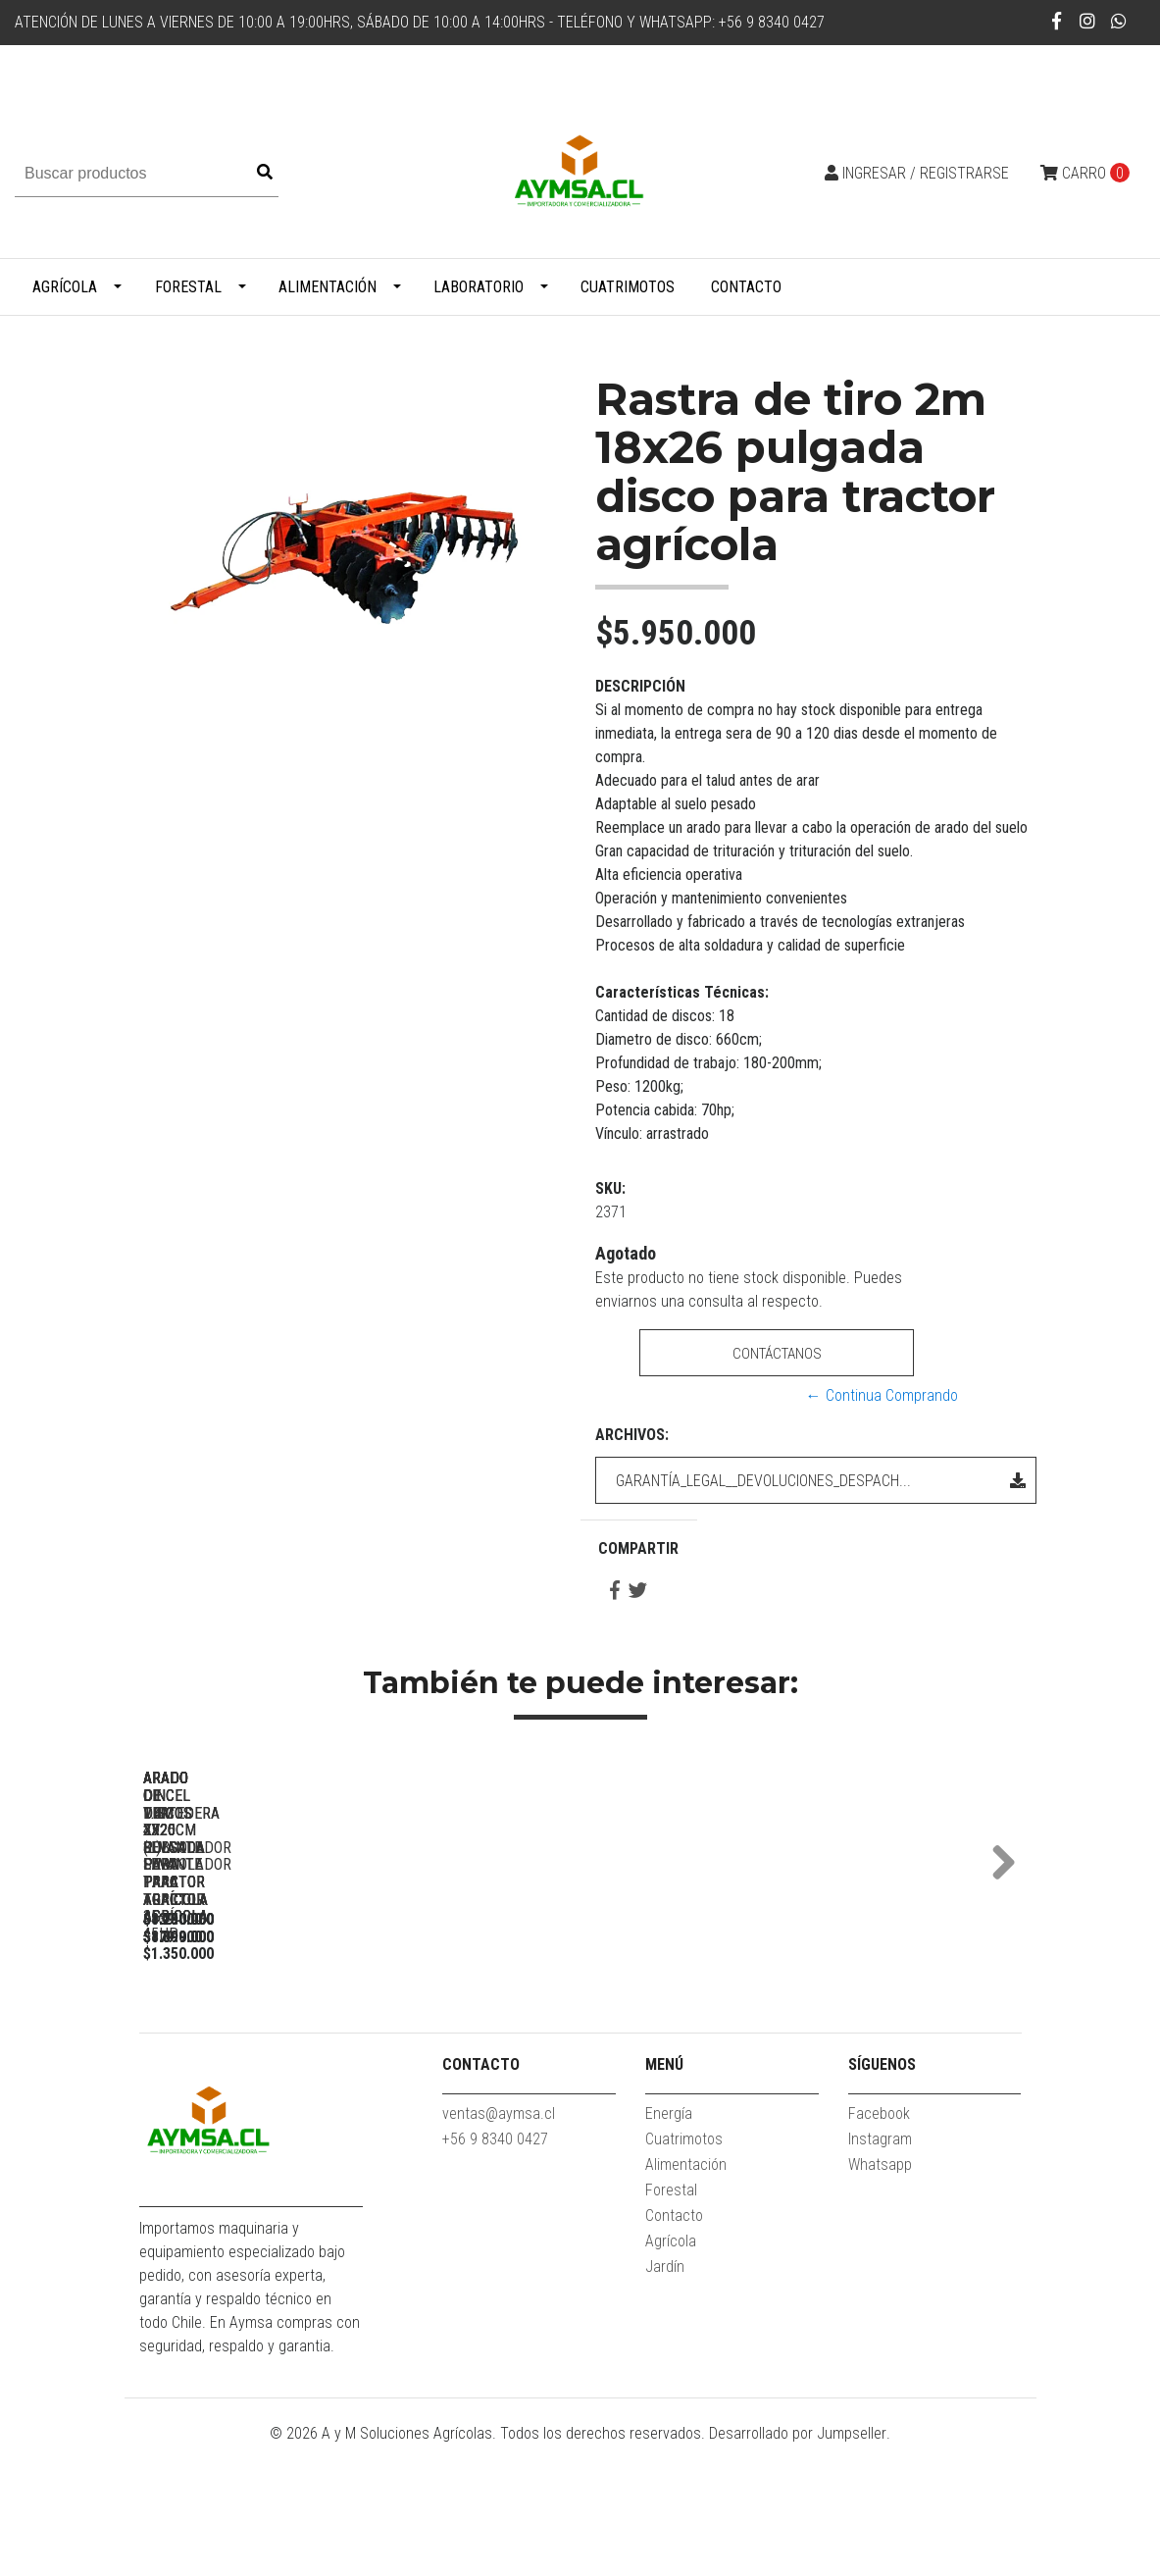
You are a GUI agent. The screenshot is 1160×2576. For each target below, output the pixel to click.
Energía (668, 2244)
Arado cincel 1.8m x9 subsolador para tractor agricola (825, 2047)
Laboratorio (478, 287)
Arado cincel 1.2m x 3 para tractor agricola (276, 2047)
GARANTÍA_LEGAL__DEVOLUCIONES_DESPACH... (821, 1480)
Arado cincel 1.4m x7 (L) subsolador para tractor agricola (551, 2047)
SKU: (610, 1188)
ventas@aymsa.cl (498, 2244)
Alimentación (327, 287)
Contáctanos (776, 1353)
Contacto (746, 287)
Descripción (640, 686)
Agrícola (64, 287)
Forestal (188, 287)
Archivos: (632, 1434)
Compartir (638, 1548)
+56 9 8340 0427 (495, 2269)
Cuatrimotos (627, 287)
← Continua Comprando (882, 1395)
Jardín (664, 2397)
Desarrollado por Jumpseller (797, 2563)
